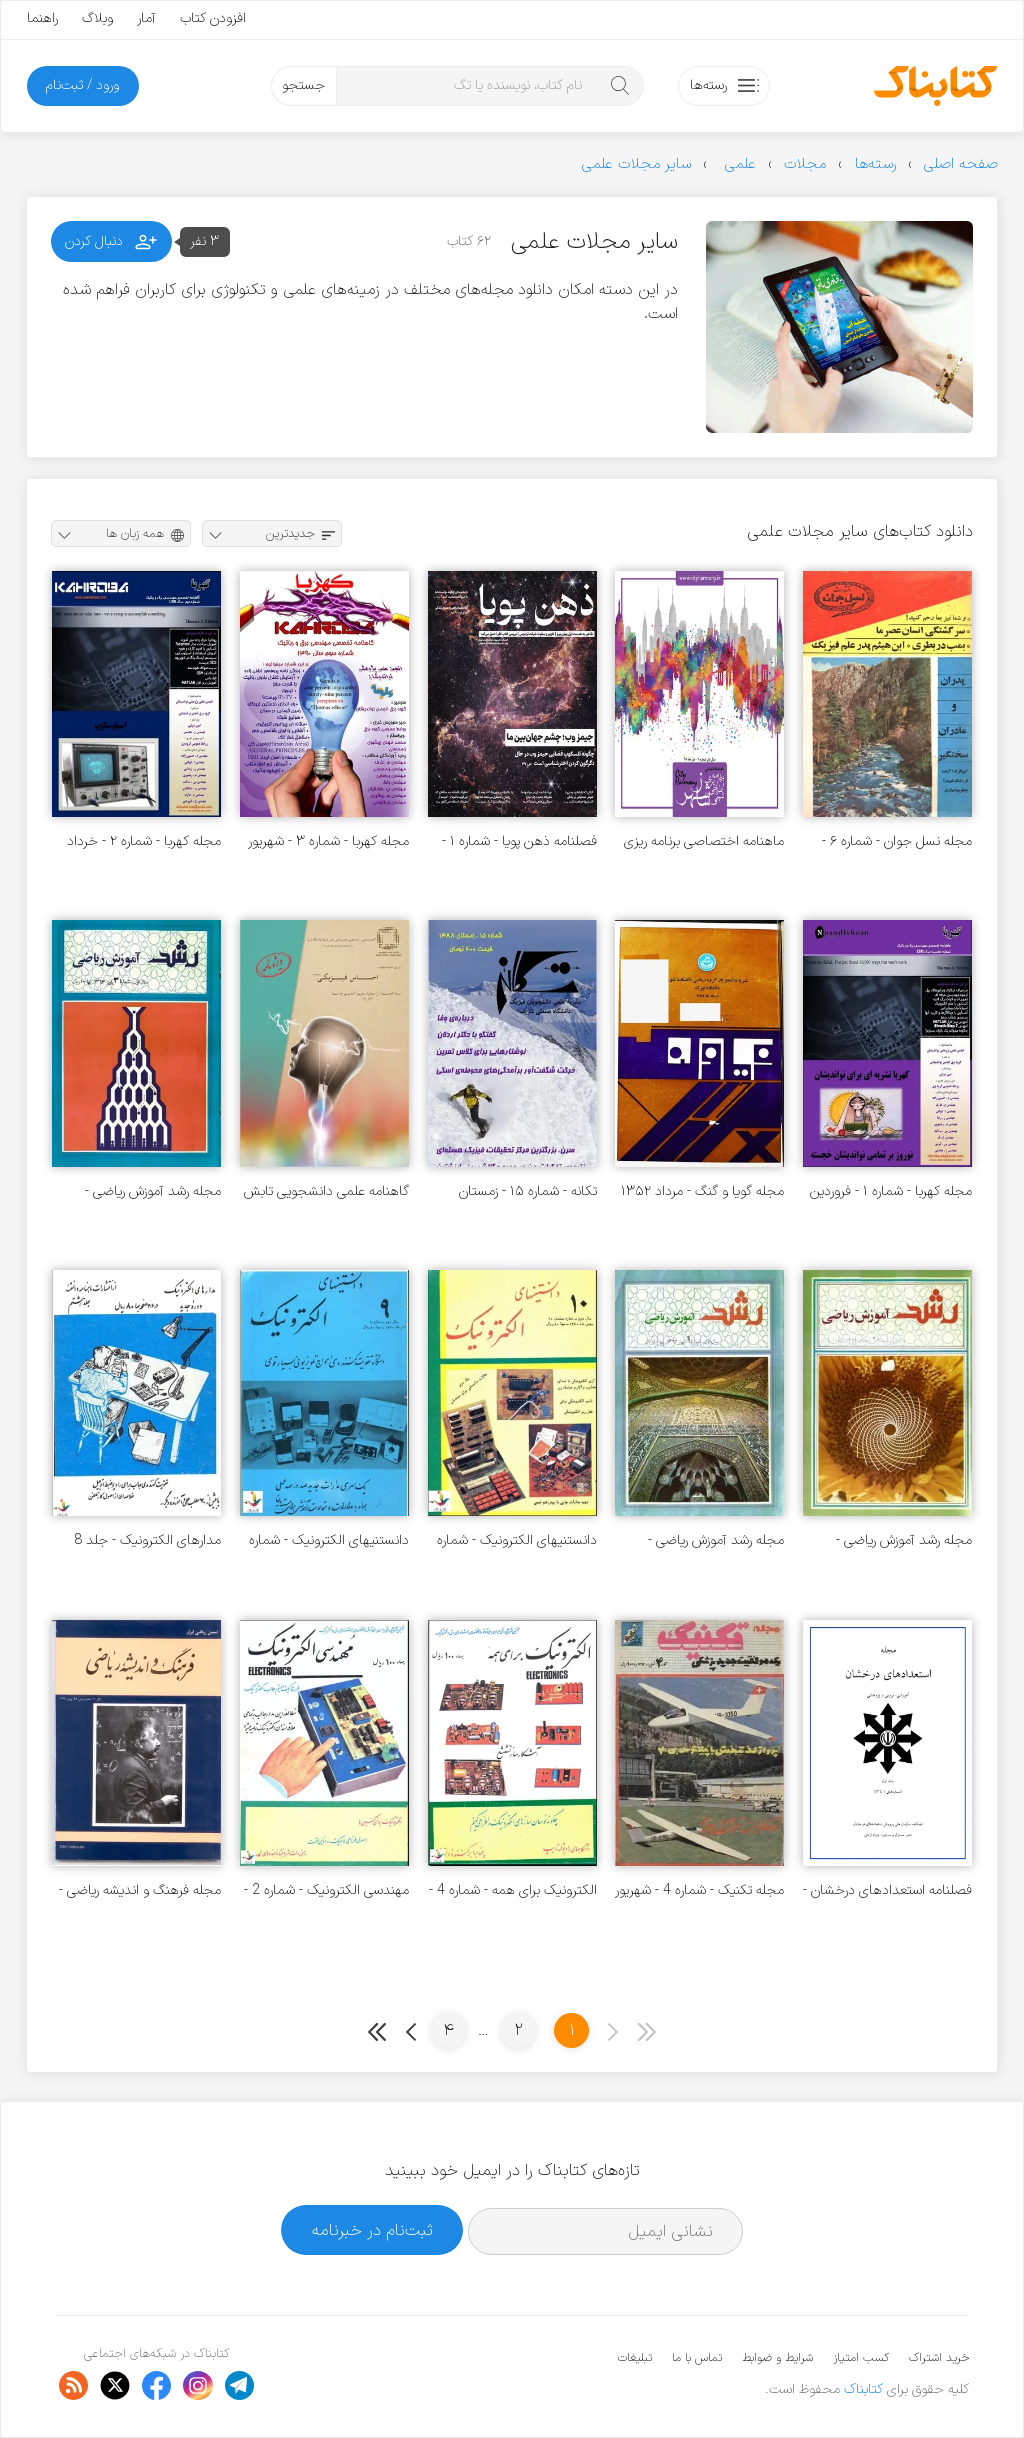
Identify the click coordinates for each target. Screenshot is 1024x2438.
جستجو (303, 85)
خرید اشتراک (939, 2358)
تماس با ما (697, 2358)
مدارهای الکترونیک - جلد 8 (147, 1540)
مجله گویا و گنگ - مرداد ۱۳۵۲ (702, 1191)
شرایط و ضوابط (777, 2358)
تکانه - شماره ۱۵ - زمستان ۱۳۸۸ (528, 1191)
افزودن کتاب (213, 18)
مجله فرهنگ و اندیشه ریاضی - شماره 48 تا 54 (140, 1890)
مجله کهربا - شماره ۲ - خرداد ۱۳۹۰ (144, 841)
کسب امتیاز (861, 2358)
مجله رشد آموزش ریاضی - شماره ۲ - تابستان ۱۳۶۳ (904, 1540)
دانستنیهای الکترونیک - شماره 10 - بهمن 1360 (517, 1540)
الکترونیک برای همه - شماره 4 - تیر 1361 (513, 1890)
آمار (146, 18)
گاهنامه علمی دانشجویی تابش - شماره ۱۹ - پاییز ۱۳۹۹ (326, 1191)
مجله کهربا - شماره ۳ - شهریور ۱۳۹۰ (328, 841)
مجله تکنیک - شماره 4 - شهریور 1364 (699, 1890)
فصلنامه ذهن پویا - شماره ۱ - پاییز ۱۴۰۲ (519, 841)
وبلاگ (97, 18)
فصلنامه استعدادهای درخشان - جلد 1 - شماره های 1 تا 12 (887, 1890)
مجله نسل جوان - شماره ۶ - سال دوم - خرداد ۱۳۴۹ (897, 841)
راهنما (42, 18)
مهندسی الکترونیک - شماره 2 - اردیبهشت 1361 (326, 1890)
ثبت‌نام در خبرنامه (372, 2230)
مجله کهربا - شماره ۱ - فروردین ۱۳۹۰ (891, 1191)
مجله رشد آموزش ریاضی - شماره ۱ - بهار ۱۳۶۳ (716, 1540)
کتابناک (863, 2389)
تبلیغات (635, 2358)
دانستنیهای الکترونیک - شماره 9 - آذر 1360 (329, 1540)
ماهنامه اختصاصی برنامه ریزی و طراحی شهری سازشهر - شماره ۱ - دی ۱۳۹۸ (701, 841)
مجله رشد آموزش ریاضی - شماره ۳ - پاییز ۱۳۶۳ (153, 1191)
